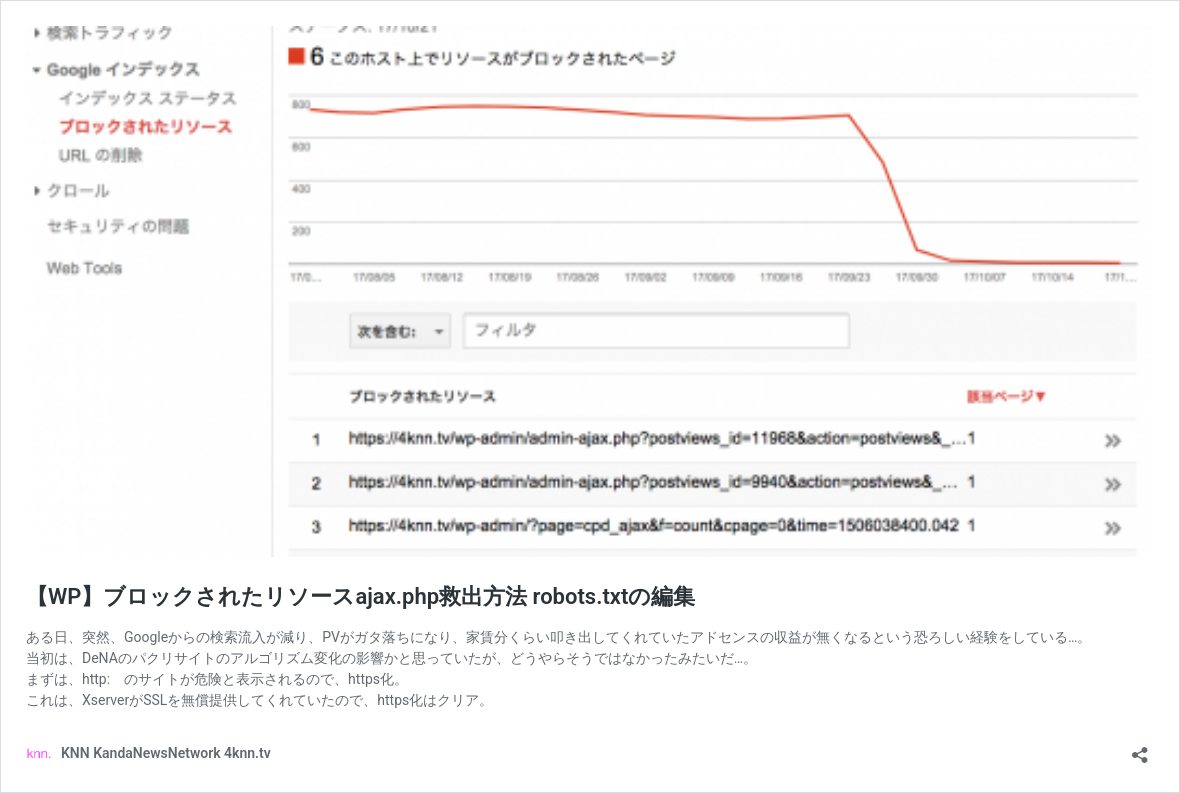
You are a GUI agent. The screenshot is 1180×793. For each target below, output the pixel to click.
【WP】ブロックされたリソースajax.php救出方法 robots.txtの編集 (360, 596)
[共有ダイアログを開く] (1140, 748)
